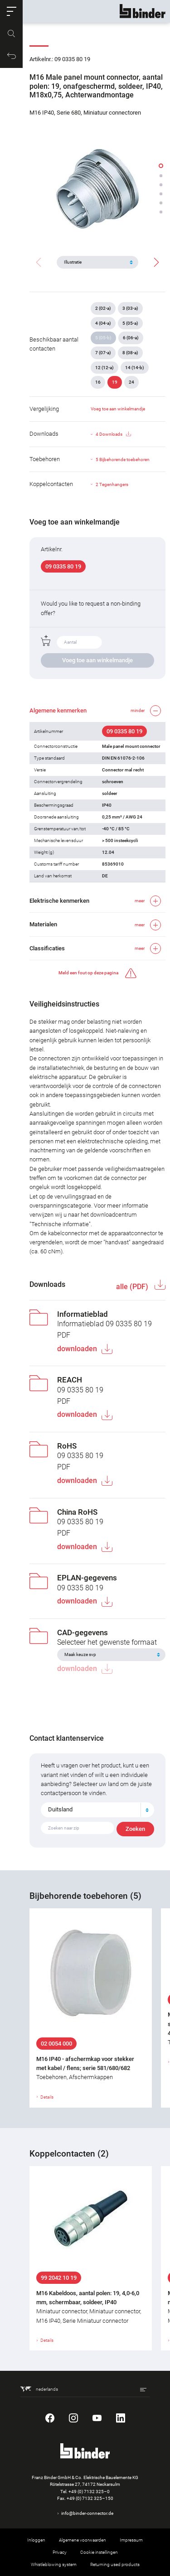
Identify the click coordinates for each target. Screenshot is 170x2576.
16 (98, 382)
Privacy (60, 2552)
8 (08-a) (130, 352)
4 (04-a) (103, 323)
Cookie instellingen (99, 2552)
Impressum (131, 2539)
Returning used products (115, 2564)
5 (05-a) (130, 323)
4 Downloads (113, 434)
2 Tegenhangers (112, 484)
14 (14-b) (134, 367)
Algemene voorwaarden (82, 2539)
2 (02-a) (103, 308)
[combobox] (97, 1809)
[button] (11, 11)
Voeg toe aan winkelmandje (118, 408)
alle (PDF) (133, 1286)
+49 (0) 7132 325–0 (89, 2491)
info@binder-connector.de (87, 2513)
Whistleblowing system (54, 2564)
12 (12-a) (104, 367)
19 (114, 382)
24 (131, 382)
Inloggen (36, 2539)
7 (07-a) (103, 352)
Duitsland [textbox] (60, 1809)
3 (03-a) (130, 308)
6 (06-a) (131, 337)
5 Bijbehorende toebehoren (123, 459)
